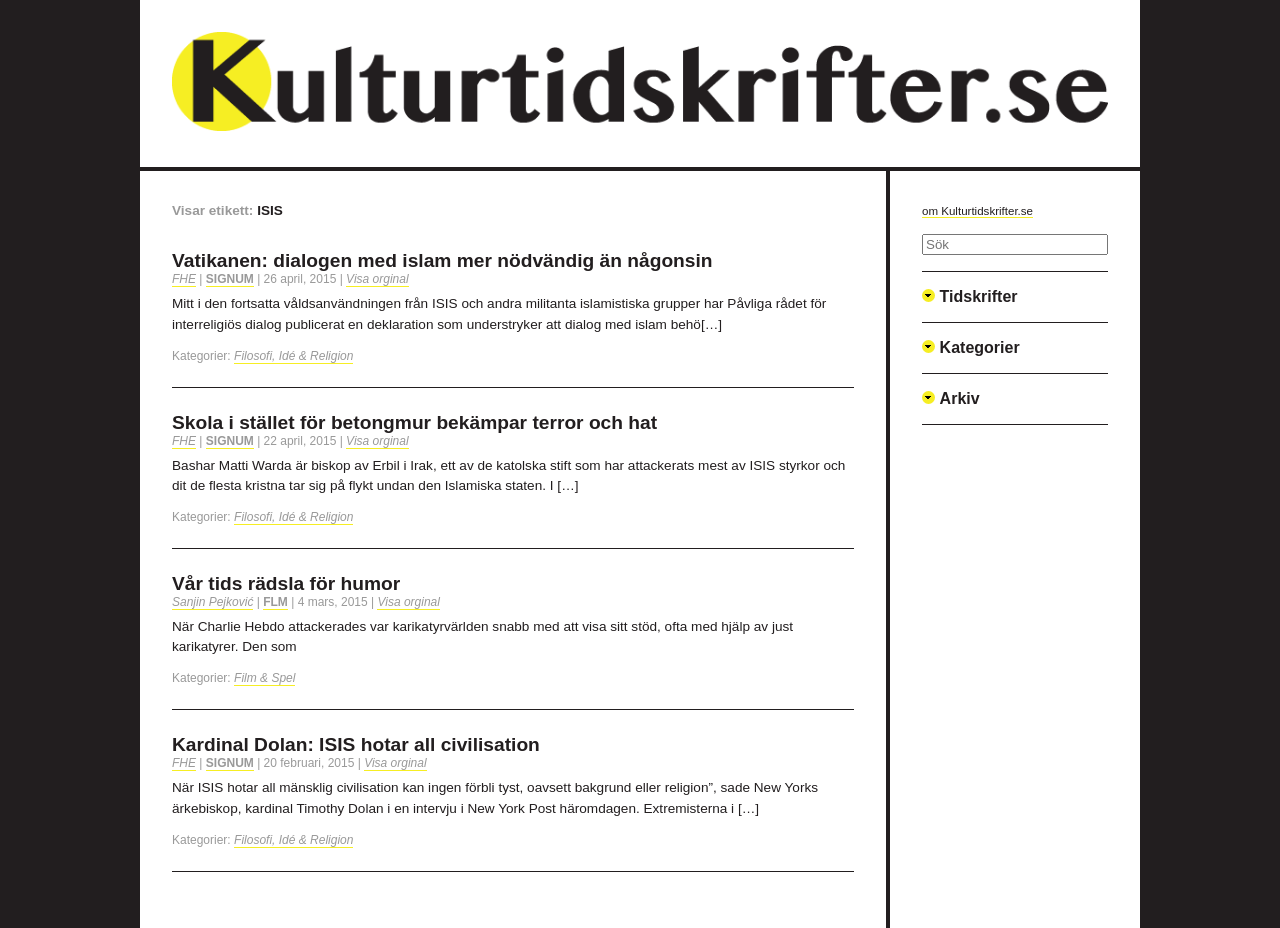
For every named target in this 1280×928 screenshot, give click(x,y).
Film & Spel (264, 678)
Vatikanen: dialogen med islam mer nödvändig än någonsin (442, 260)
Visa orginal (377, 279)
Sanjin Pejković (212, 602)
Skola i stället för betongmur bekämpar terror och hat (414, 422)
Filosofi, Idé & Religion (293, 356)
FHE (184, 279)
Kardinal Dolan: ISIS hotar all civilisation (356, 744)
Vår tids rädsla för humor (286, 583)
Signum (230, 279)
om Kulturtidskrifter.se (977, 211)
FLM (275, 602)
